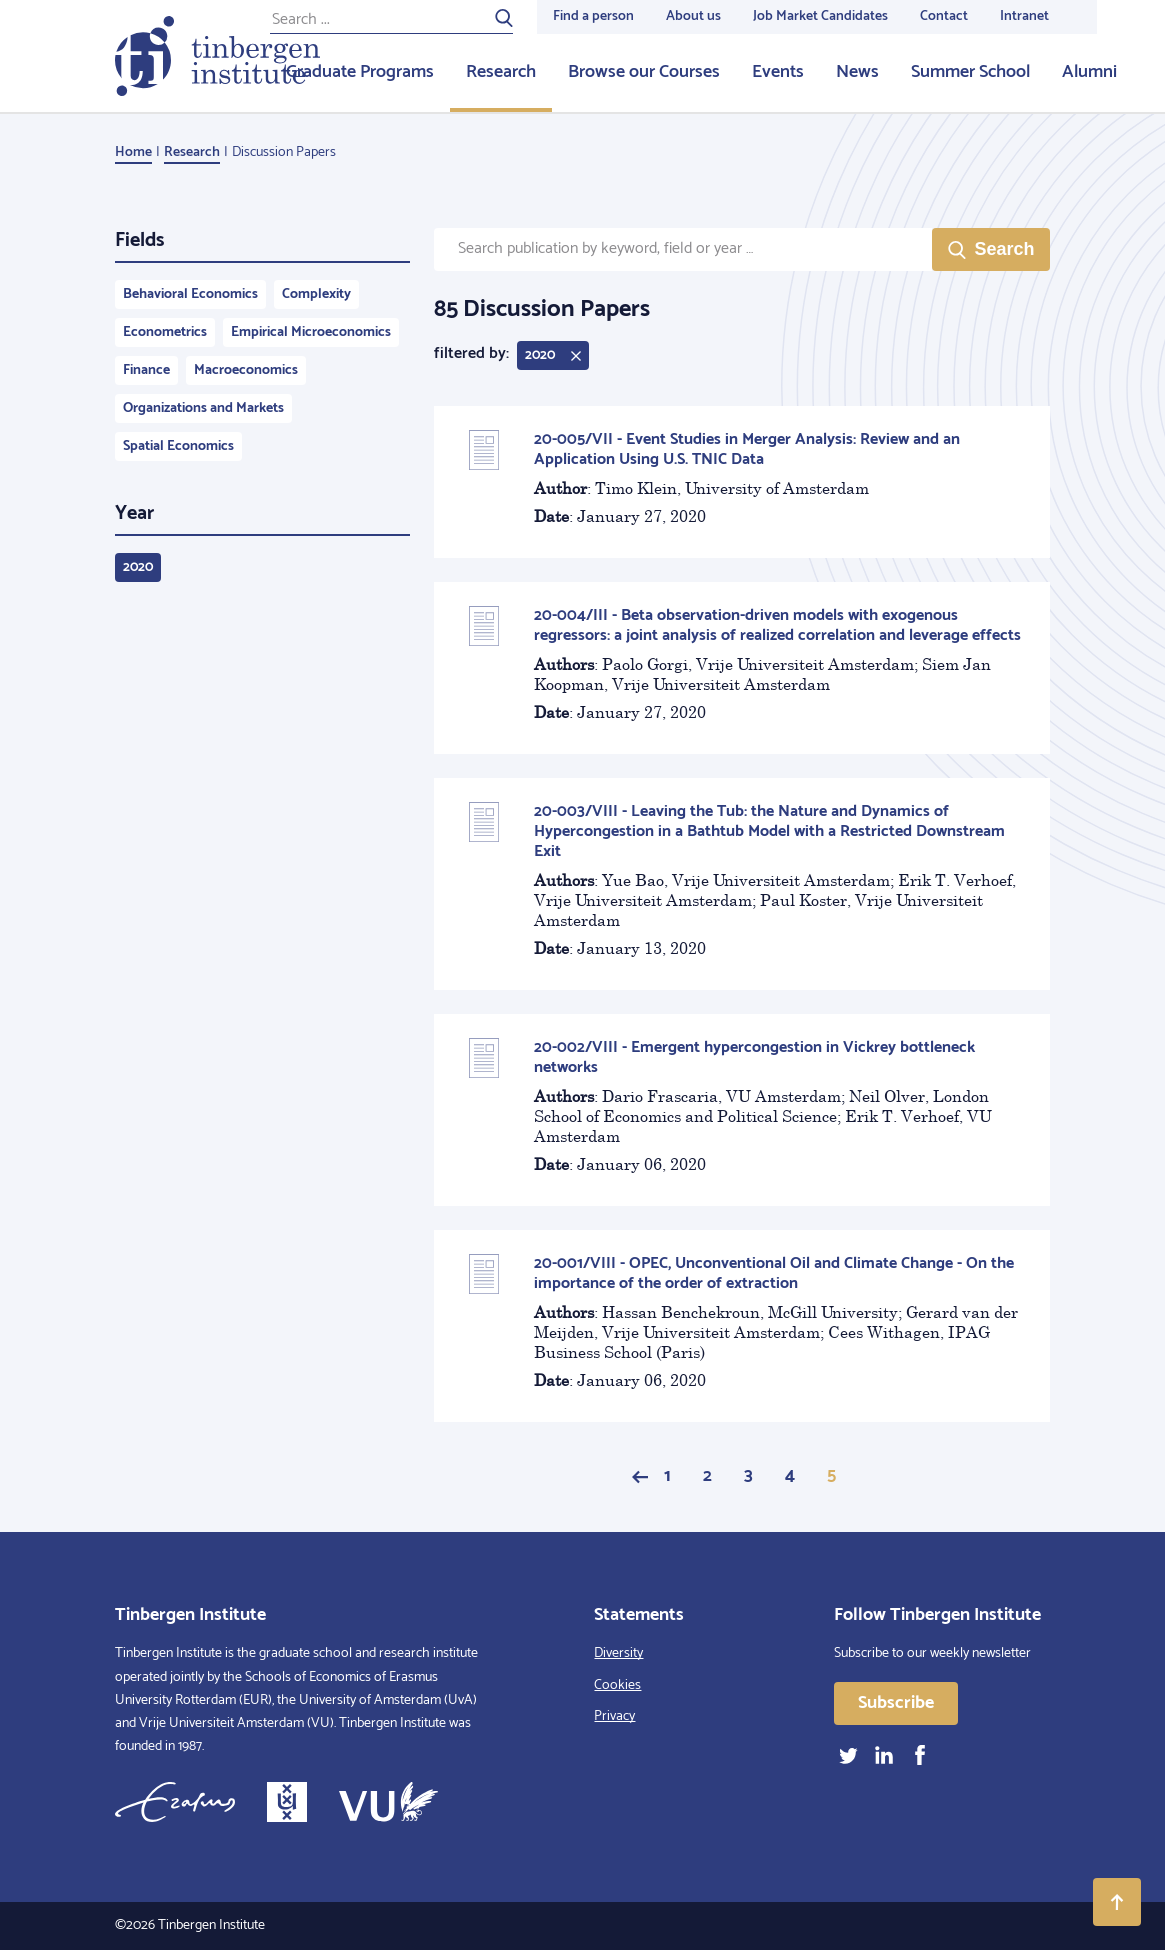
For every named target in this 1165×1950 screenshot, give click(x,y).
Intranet (1024, 16)
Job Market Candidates (820, 16)
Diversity (618, 1653)
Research (501, 72)
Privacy (614, 1716)
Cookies (617, 1685)
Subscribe (896, 1703)
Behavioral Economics (190, 294)
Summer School (970, 72)
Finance (146, 370)
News (857, 72)
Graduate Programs (360, 72)
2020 (138, 567)
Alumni (1089, 72)
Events (778, 72)
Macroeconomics (246, 370)
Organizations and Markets (203, 408)
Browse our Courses (644, 72)
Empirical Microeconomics (311, 332)
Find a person (593, 16)
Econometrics (165, 332)
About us (693, 16)
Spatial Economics (178, 446)
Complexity (316, 294)
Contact (944, 16)
